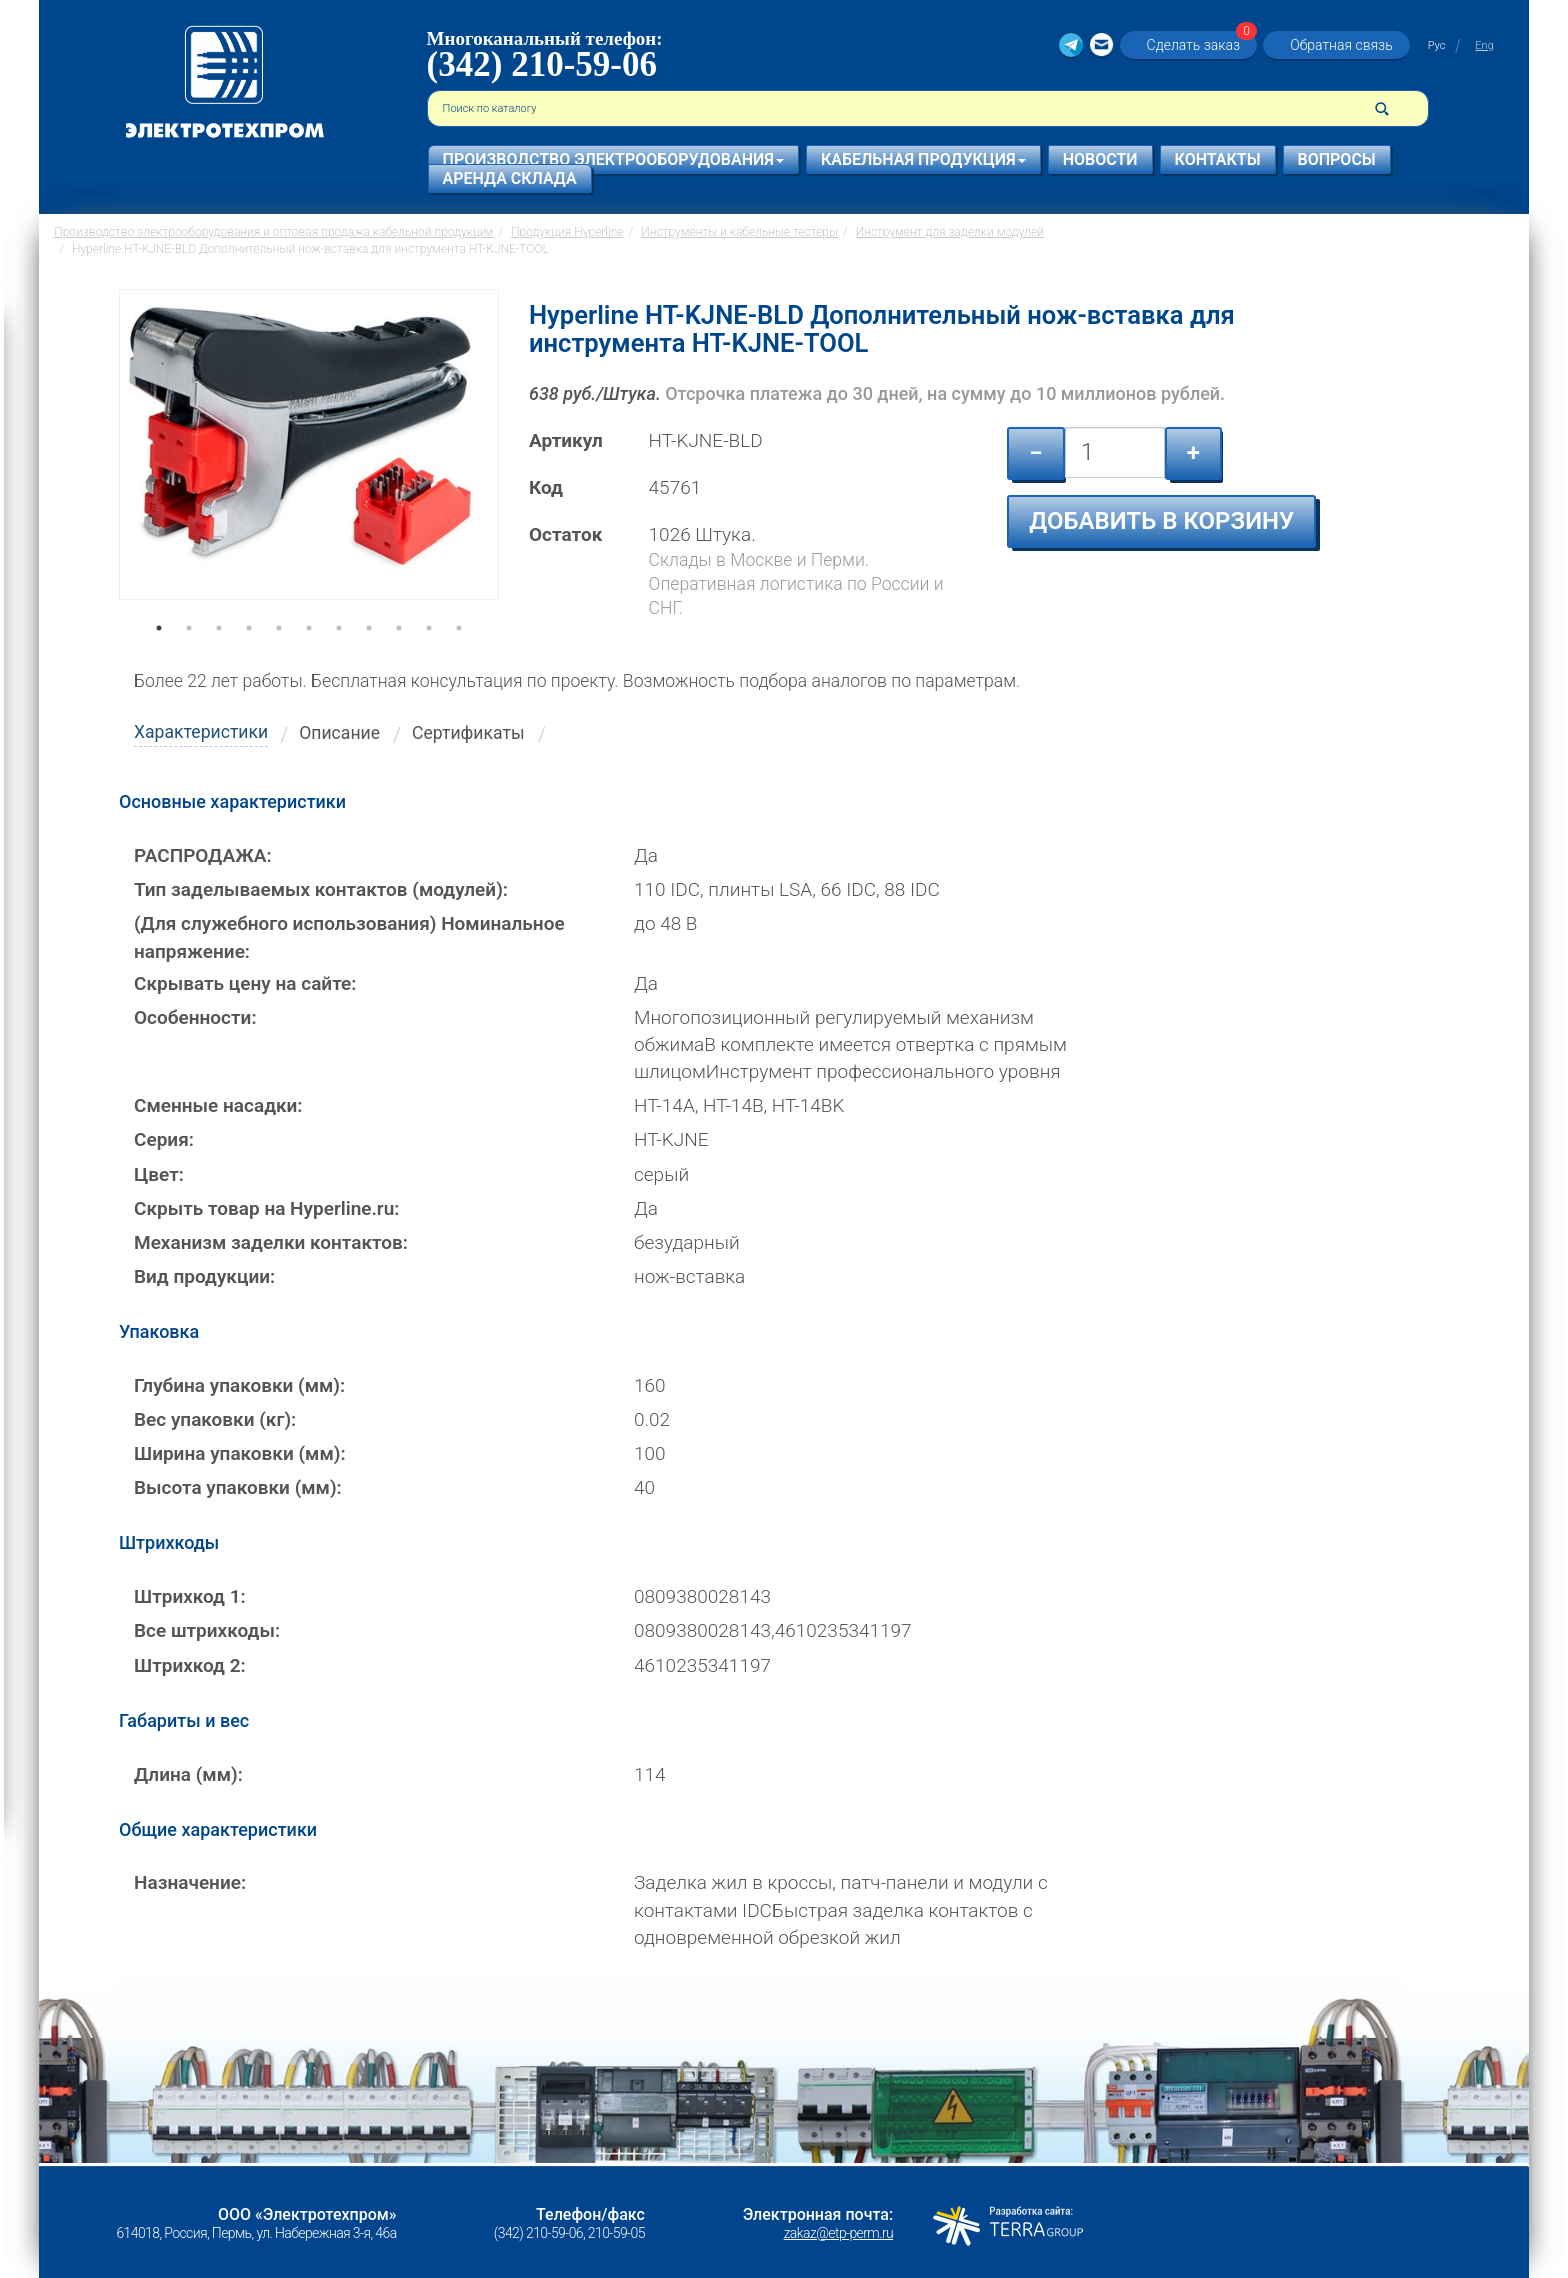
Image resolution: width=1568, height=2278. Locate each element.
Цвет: (159, 1174)
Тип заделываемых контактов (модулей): (321, 889)
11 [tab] (459, 656)
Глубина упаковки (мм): (239, 1385)
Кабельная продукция (923, 159)
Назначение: (190, 1882)
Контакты (1218, 159)
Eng (1484, 45)
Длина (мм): (188, 1774)
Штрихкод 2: (190, 1665)
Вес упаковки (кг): (215, 1419)
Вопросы (1337, 159)
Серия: (164, 1139)
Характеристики (201, 732)
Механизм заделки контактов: (271, 1242)
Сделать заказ (1200, 44)
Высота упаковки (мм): (238, 1487)
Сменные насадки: (218, 1105)
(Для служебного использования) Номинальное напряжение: (349, 937)
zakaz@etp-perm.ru (838, 2233)
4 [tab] (249, 656)
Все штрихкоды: (207, 1630)
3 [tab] (219, 656)
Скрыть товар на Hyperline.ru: (266, 1208)
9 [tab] (399, 656)
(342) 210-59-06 (542, 64)
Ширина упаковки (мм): (240, 1453)
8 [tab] (369, 656)
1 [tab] (159, 656)
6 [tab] (309, 656)
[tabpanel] (309, 464)
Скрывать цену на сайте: (245, 983)
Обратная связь (1341, 45)
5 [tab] (279, 656)
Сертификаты (468, 733)
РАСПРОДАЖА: (203, 855)
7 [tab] (339, 656)
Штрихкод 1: (190, 1596)
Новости (1100, 159)
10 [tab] (429, 656)
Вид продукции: (204, 1276)
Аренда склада (510, 178)
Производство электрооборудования (613, 159)
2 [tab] (189, 656)
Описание (339, 733)
